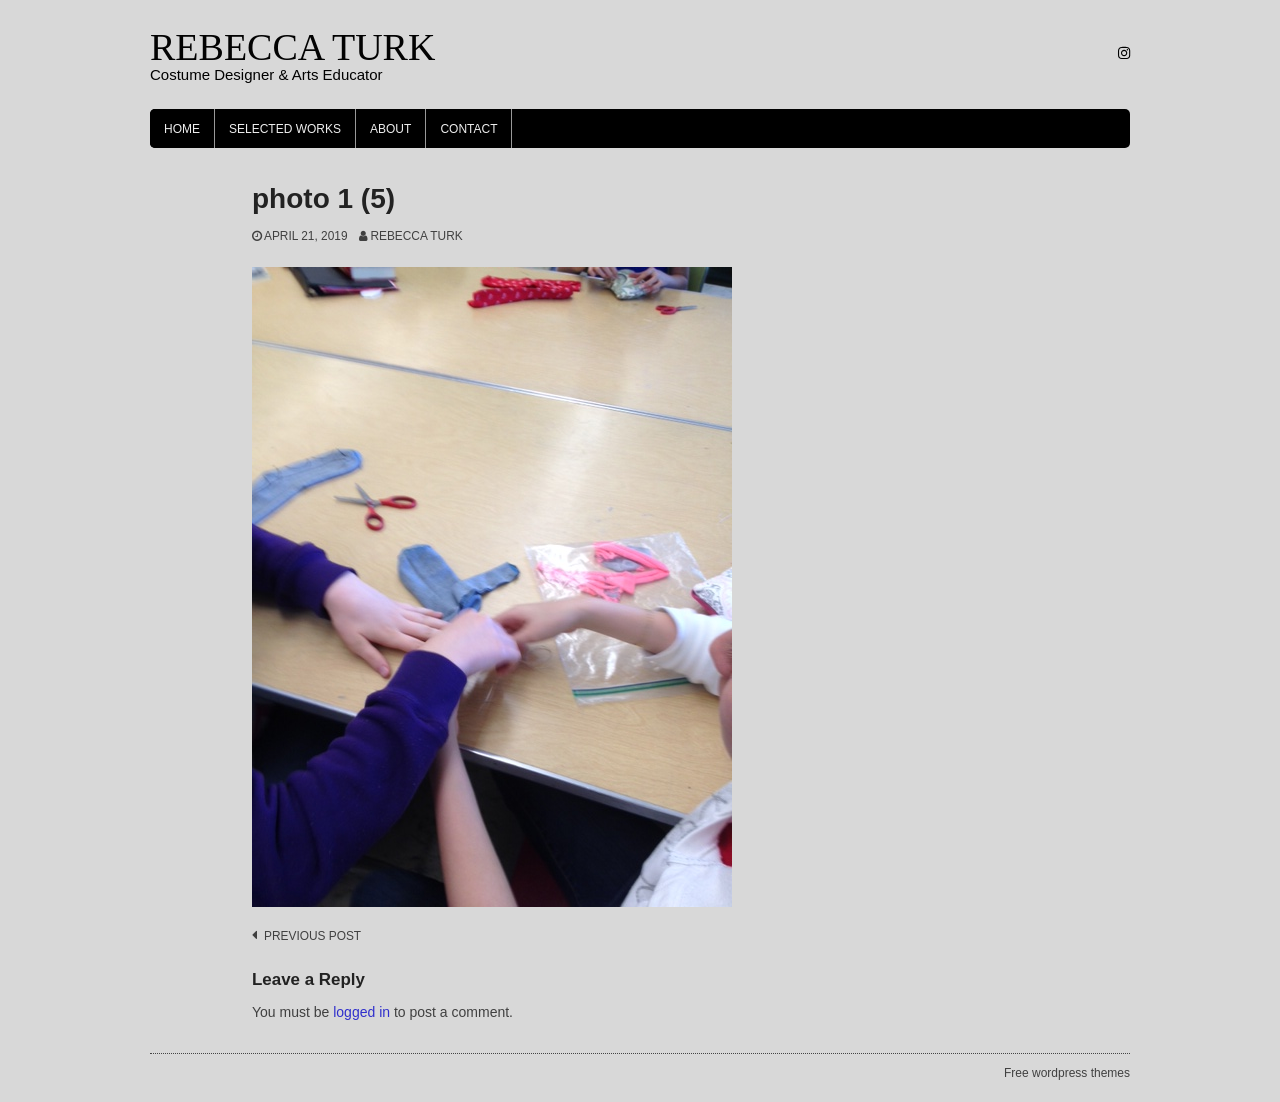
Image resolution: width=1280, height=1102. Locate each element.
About (390, 129)
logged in (361, 1012)
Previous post (312, 936)
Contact (468, 129)
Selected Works (285, 129)
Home (182, 129)
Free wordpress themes (1067, 1073)
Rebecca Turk (416, 236)
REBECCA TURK (292, 47)
